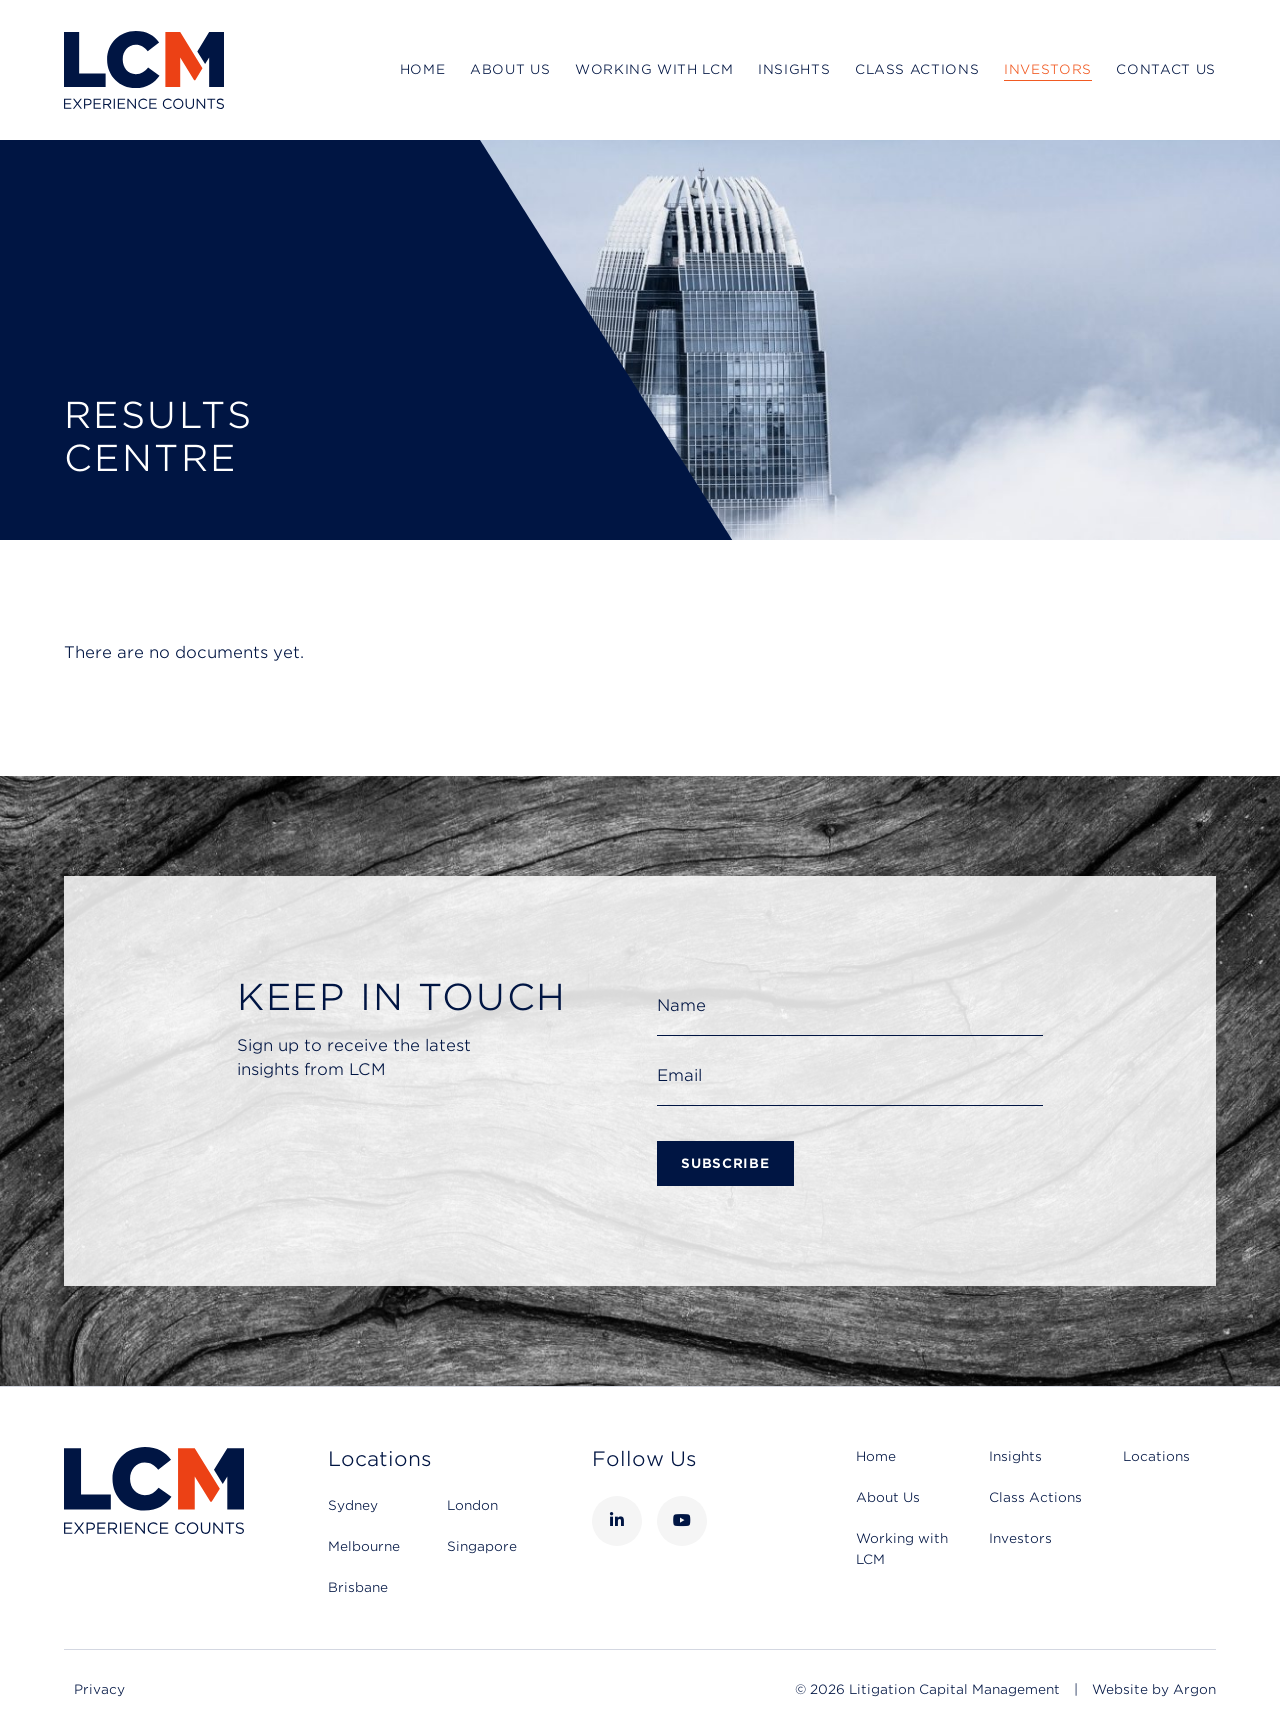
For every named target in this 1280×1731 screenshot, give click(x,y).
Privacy (99, 1689)
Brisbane (358, 1587)
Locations (1156, 1456)
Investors (1048, 69)
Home (423, 69)
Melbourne (364, 1546)
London (472, 1505)
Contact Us (1166, 69)
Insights (794, 69)
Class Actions (917, 69)
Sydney (353, 1505)
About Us (510, 69)
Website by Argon (1154, 1689)
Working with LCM (654, 69)
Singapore (482, 1546)
